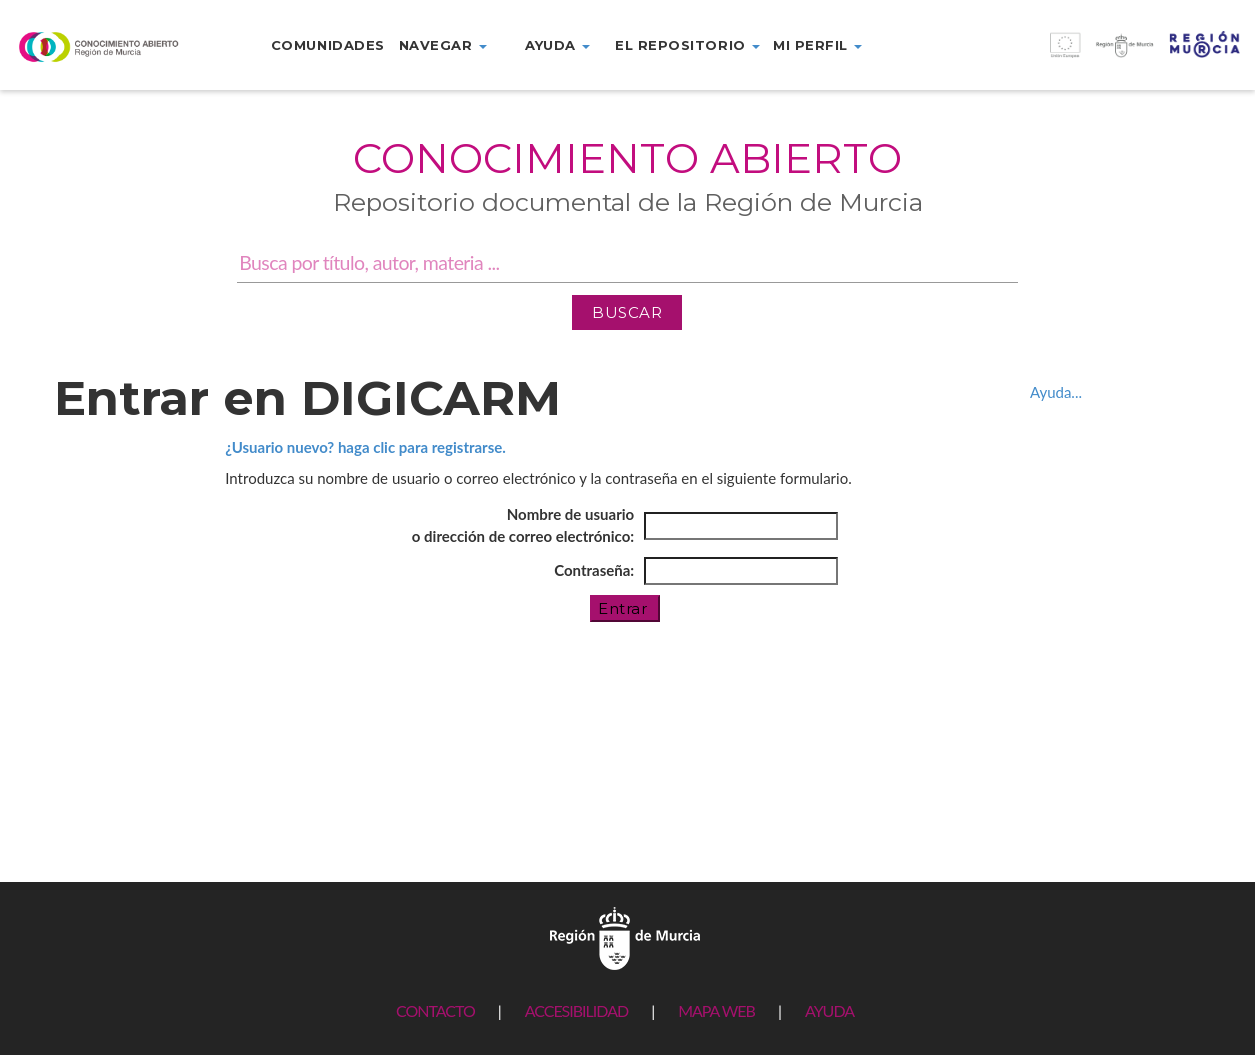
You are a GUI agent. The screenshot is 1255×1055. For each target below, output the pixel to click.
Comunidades (328, 45)
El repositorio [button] (687, 45)
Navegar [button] (443, 45)
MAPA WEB (716, 1010)
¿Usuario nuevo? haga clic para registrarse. (365, 447)
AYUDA (829, 1010)
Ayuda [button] (557, 45)
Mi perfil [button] (817, 45)
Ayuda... (1056, 392)
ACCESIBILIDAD (576, 1010)
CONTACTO (435, 1010)
